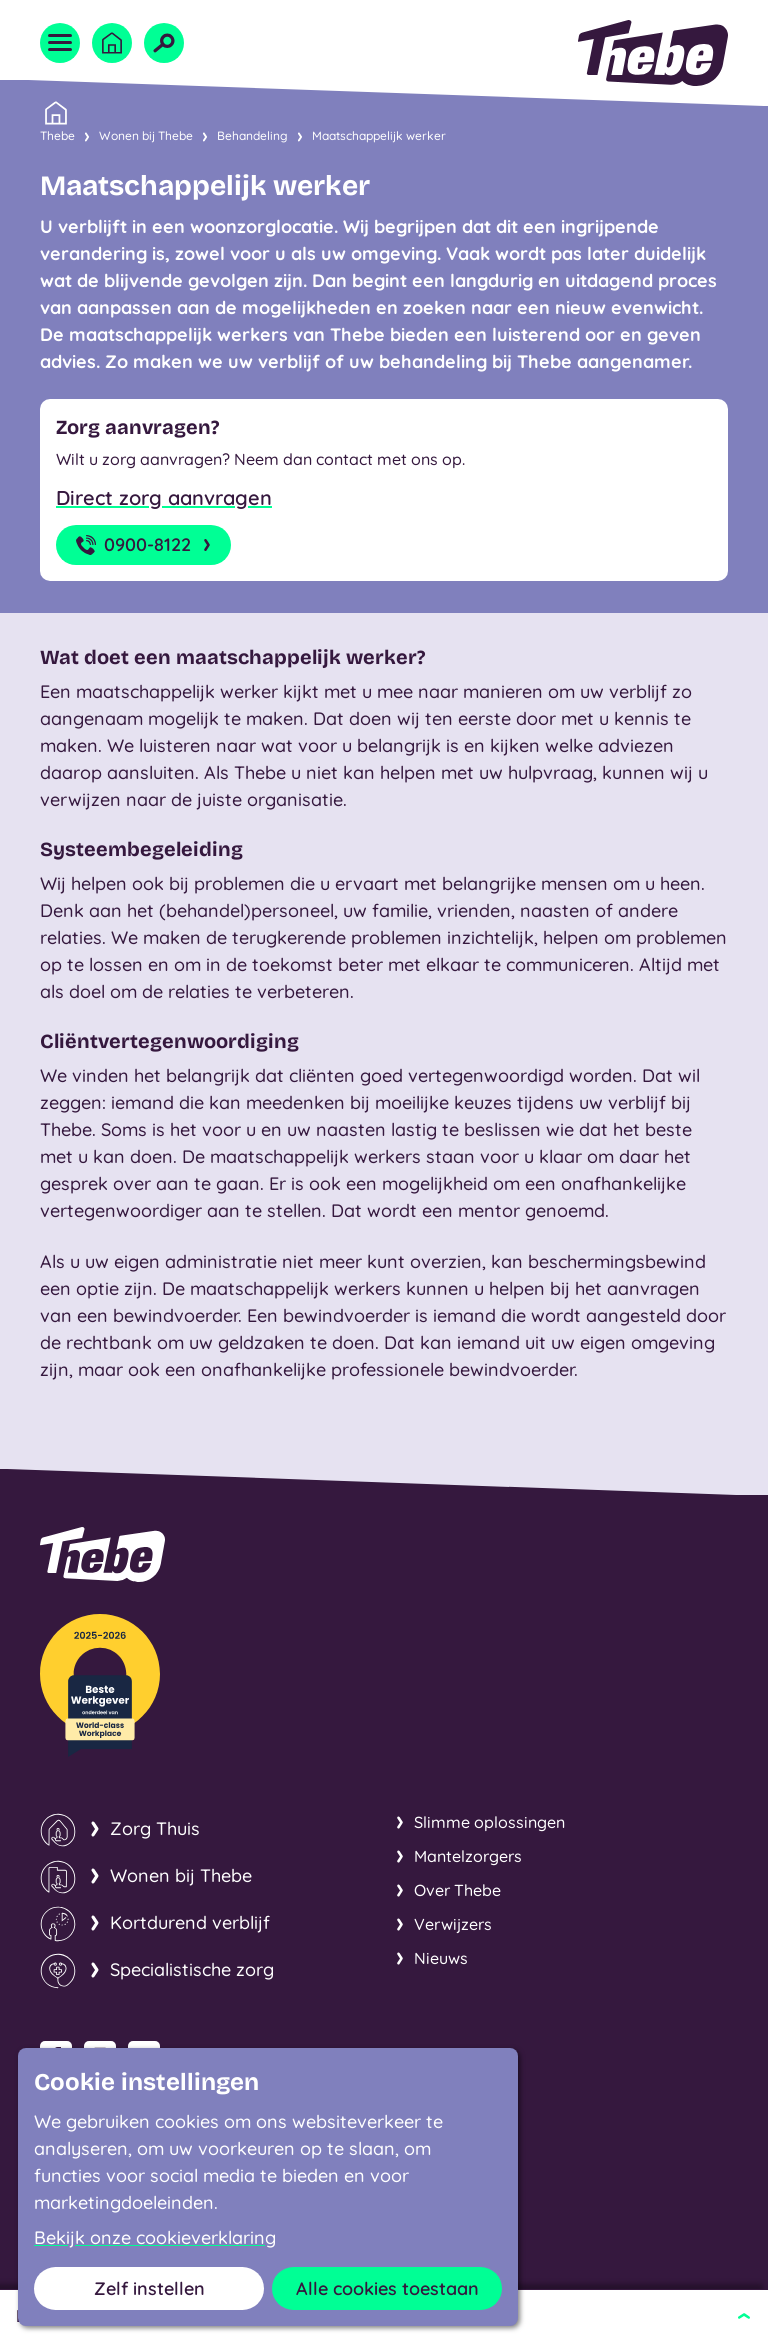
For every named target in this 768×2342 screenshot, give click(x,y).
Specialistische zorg (192, 1969)
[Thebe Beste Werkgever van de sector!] (100, 1685)
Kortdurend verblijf (190, 1922)
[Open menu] (60, 43)
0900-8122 (145, 545)
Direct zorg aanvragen (164, 497)
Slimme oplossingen (489, 1822)
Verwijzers (453, 1924)
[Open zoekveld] (164, 43)
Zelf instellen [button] (149, 2288)
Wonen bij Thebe (146, 135)
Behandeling (252, 135)
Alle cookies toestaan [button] (387, 2288)
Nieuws (441, 1958)
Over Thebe (457, 1890)
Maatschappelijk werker (379, 135)
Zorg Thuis (155, 1828)
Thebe (57, 134)
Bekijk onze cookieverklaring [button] (155, 2238)
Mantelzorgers (468, 1856)
